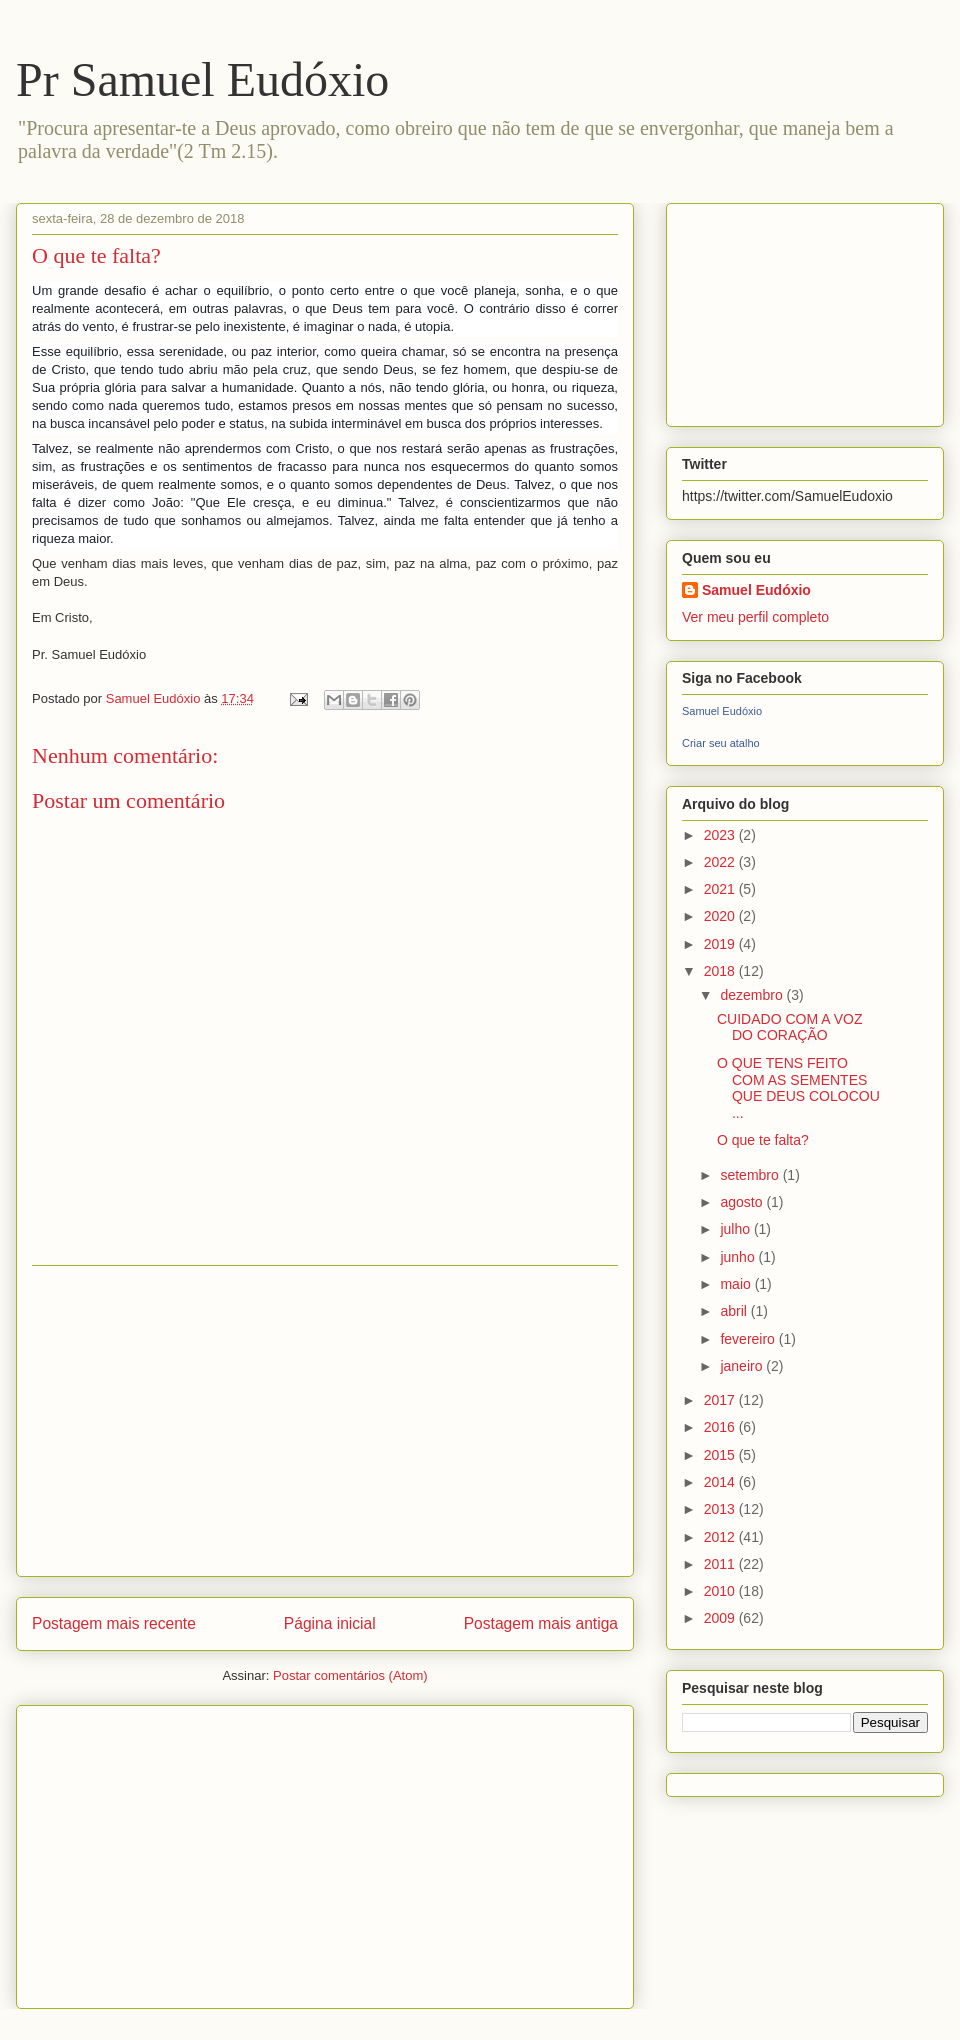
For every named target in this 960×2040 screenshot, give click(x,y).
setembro (751, 1175)
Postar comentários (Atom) (350, 1675)
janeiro (743, 1366)
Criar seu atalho (721, 743)
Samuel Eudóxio (756, 590)
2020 (721, 916)
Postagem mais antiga (541, 1623)
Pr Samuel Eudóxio (202, 79)
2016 (721, 1427)
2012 (721, 1537)
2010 (721, 1591)
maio (737, 1284)
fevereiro (749, 1339)
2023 (721, 835)
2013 (721, 1509)
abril (735, 1311)
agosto (743, 1202)
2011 (721, 1564)
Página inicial (330, 1623)
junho (739, 1257)
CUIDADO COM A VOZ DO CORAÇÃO (789, 1027)
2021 (721, 889)
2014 (721, 1482)
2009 (721, 1618)
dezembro (753, 995)
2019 (721, 944)
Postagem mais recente (114, 1623)
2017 (721, 1400)
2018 (721, 971)
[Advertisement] (325, 1421)
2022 (721, 862)
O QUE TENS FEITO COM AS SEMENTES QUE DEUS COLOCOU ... (798, 1088)
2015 (721, 1455)
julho (736, 1229)
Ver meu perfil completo (755, 617)
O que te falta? (763, 1140)
